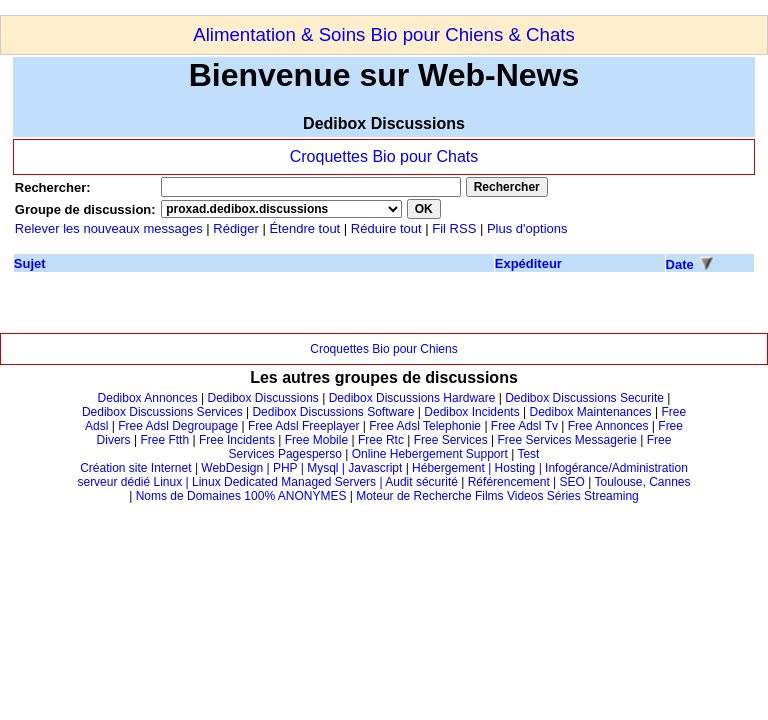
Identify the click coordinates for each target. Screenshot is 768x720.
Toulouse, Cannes (642, 482)
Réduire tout (386, 228)
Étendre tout (304, 228)
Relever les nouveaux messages (109, 228)
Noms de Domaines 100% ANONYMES (241, 496)
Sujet (30, 263)
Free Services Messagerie (567, 440)
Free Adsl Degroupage (178, 426)
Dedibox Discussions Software (333, 412)
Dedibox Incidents (471, 412)
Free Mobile (316, 440)
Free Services (451, 440)
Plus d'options (527, 228)
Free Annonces (608, 426)
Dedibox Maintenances (591, 412)
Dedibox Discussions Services (162, 412)
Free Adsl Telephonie (425, 426)
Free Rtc (381, 440)
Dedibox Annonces (148, 398)
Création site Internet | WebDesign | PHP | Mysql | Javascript (241, 468)
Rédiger (236, 228)
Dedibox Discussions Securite (584, 398)
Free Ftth (164, 440)
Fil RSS (456, 228)
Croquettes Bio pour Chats (384, 156)
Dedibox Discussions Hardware (412, 398)
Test (528, 454)
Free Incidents (237, 440)
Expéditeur (528, 263)
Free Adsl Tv (524, 426)
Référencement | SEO (528, 482)
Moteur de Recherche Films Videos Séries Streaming (497, 496)
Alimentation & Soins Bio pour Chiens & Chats (384, 34)
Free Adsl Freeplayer (303, 426)
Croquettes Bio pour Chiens (383, 349)
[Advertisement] (364, 7)
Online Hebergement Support (430, 454)
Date (680, 264)
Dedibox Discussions (262, 398)
